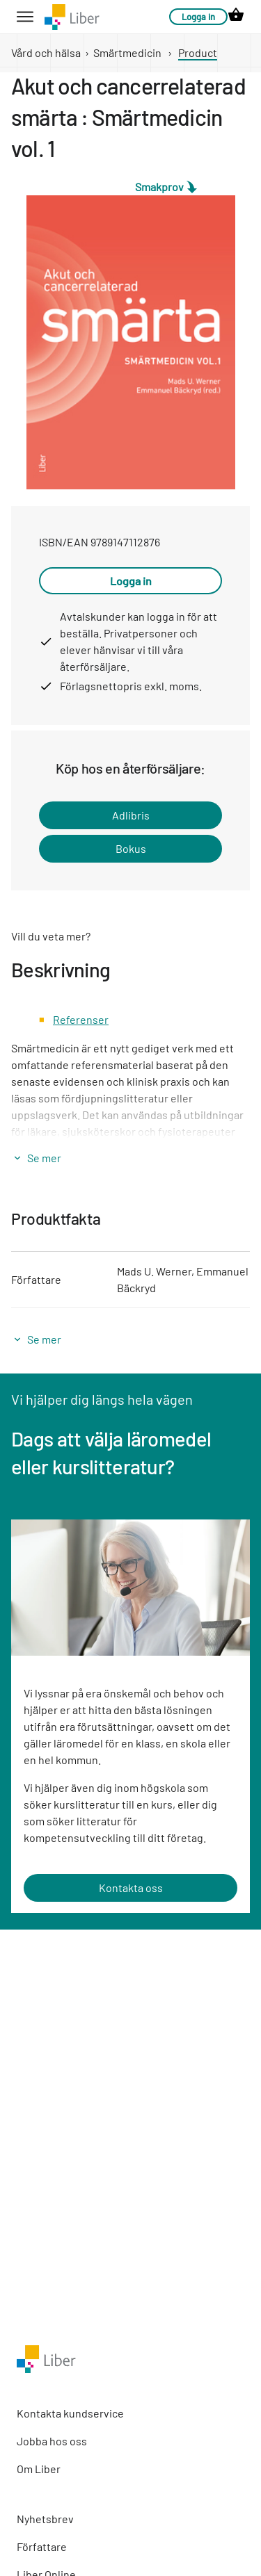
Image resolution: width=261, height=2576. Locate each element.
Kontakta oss (131, 1887)
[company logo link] (72, 17)
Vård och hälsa (46, 52)
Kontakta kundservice (70, 2413)
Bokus (131, 848)
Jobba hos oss (52, 2440)
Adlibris (131, 815)
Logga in (198, 16)
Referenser (81, 1019)
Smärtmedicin (127, 52)
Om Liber (39, 2468)
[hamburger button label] (25, 16)
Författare (42, 2546)
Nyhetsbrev (45, 2518)
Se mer (44, 1157)
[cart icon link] (236, 16)
